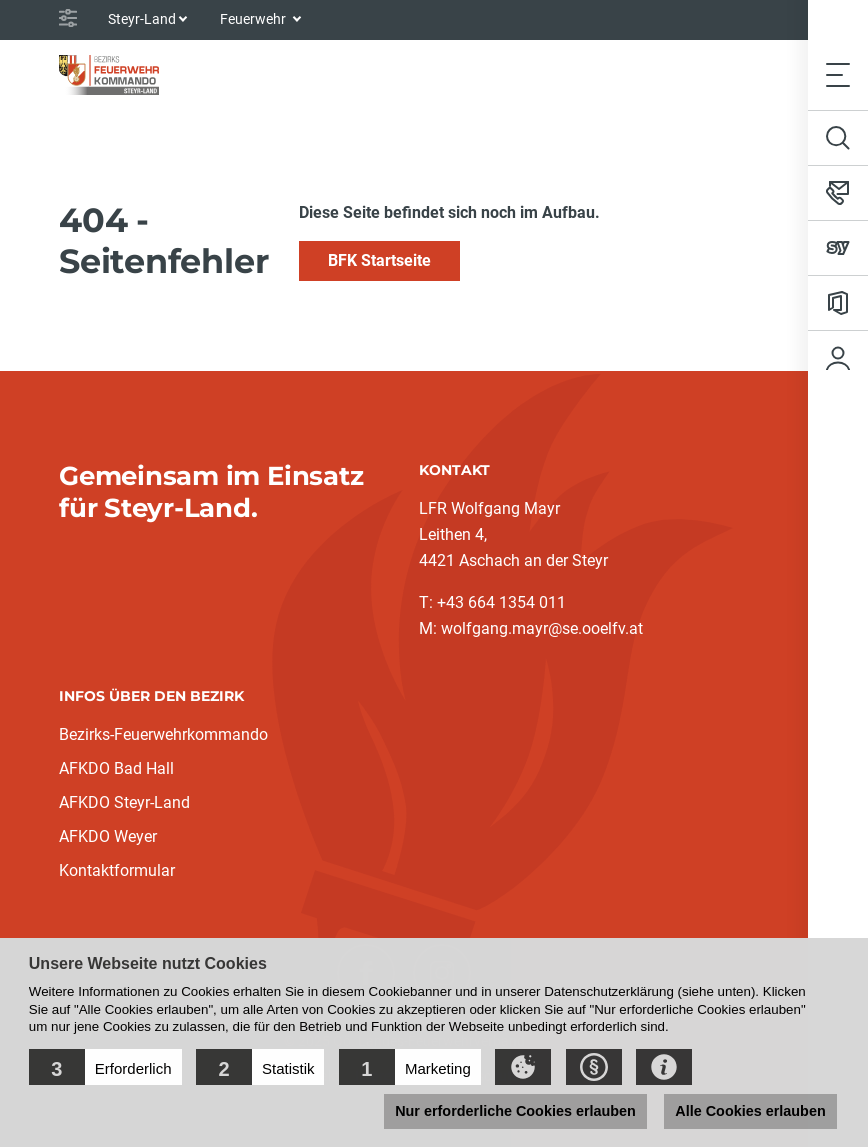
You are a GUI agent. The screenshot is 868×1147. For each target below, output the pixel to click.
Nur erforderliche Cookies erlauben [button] (515, 1111)
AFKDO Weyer (108, 836)
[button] (105, 1067)
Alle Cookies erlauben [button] (750, 1111)
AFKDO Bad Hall (116, 768)
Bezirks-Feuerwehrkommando (163, 734)
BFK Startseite (379, 260)
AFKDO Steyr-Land (124, 802)
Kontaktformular (117, 870)
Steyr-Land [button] (142, 19)
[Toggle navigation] (838, 74)
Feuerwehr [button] (254, 19)
